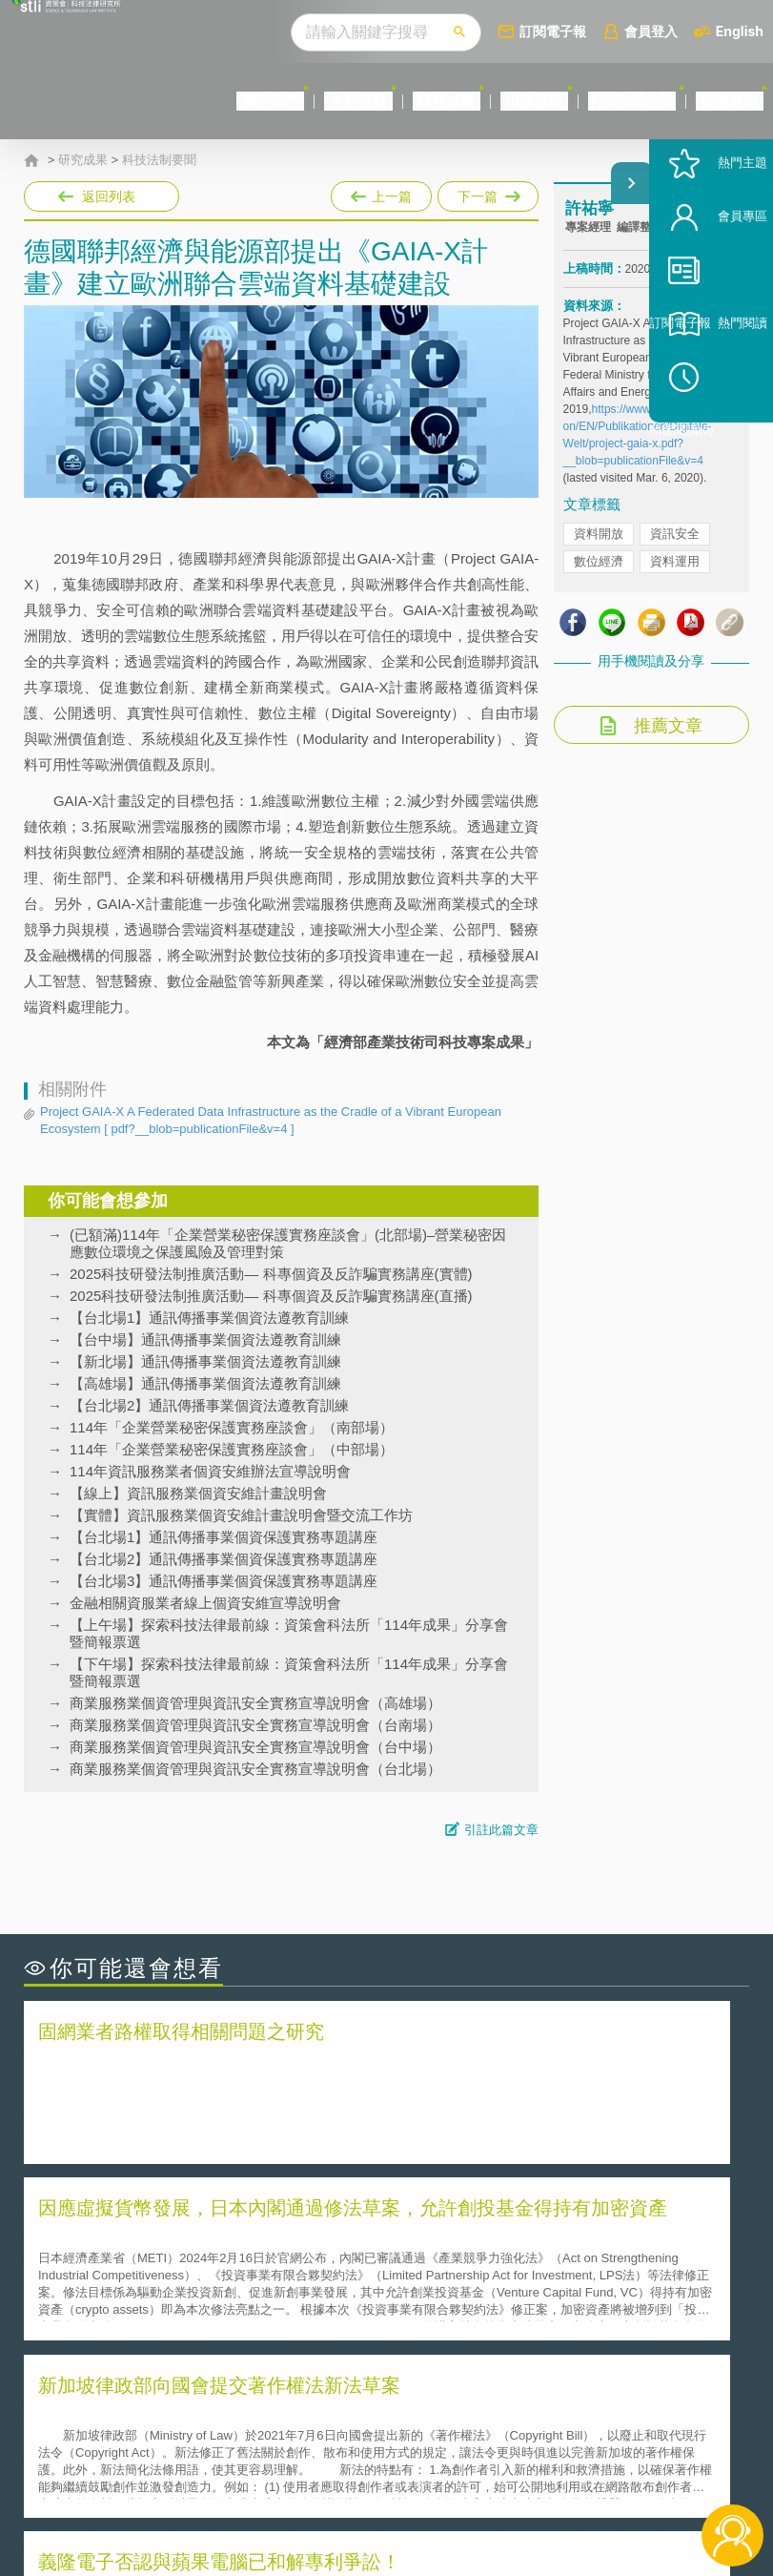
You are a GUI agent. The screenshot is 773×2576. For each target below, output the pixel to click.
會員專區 (708, 294)
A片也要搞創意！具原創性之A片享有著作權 (539, 2261)
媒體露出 (711, 101)
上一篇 (381, 192)
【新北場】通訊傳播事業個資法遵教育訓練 (205, 1361)
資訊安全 (675, 571)
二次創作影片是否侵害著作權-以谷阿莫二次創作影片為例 (205, 2234)
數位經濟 (598, 598)
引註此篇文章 (501, 1830)
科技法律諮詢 (577, 101)
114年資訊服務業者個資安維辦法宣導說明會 (210, 1471)
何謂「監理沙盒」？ (465, 2234)
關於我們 (67, 101)
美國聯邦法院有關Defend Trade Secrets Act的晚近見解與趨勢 (198, 2261)
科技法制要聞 (159, 160)
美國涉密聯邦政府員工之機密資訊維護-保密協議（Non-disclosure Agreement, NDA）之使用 (190, 2314)
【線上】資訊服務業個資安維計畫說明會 (198, 1493)
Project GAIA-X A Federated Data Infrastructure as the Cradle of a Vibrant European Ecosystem (270, 1121)
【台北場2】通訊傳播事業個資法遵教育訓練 (209, 1405)
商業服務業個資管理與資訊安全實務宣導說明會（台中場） (255, 1747)
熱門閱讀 (708, 401)
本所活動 (192, 101)
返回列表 (108, 196)
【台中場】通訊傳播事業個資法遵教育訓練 (205, 1339)
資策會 (578, 2417)
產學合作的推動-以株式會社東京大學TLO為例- (548, 2314)
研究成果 (317, 101)
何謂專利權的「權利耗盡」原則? (505, 2287)
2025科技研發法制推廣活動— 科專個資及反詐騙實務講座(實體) (271, 1274)
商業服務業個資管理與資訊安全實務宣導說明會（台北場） (255, 1769)
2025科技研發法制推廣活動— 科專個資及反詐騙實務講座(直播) (271, 1296)
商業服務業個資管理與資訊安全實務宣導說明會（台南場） (255, 1725)
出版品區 (442, 101)
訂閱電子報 (552, 31)
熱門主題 (708, 241)
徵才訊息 (403, 2444)
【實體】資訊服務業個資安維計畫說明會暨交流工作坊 (241, 1515)
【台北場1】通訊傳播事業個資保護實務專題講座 (223, 1537)
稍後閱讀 (717, 454)
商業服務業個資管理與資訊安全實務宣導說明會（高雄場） (255, 1703)
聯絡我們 (403, 2471)
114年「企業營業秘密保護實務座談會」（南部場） (232, 1427)
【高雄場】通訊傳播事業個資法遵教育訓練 (205, 1383)
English (739, 31)
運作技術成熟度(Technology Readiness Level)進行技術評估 (198, 2288)
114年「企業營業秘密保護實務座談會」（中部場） (232, 1449)
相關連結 (656, 2417)
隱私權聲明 (409, 2417)
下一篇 (486, 192)
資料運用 (675, 598)
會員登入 (651, 31)
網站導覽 (403, 2497)
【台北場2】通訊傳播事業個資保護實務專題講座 (223, 1559)
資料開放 (598, 571)
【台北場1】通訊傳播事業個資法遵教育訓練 (209, 1317)
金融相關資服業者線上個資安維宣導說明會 (205, 1603)
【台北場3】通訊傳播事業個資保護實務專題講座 (223, 1581)
